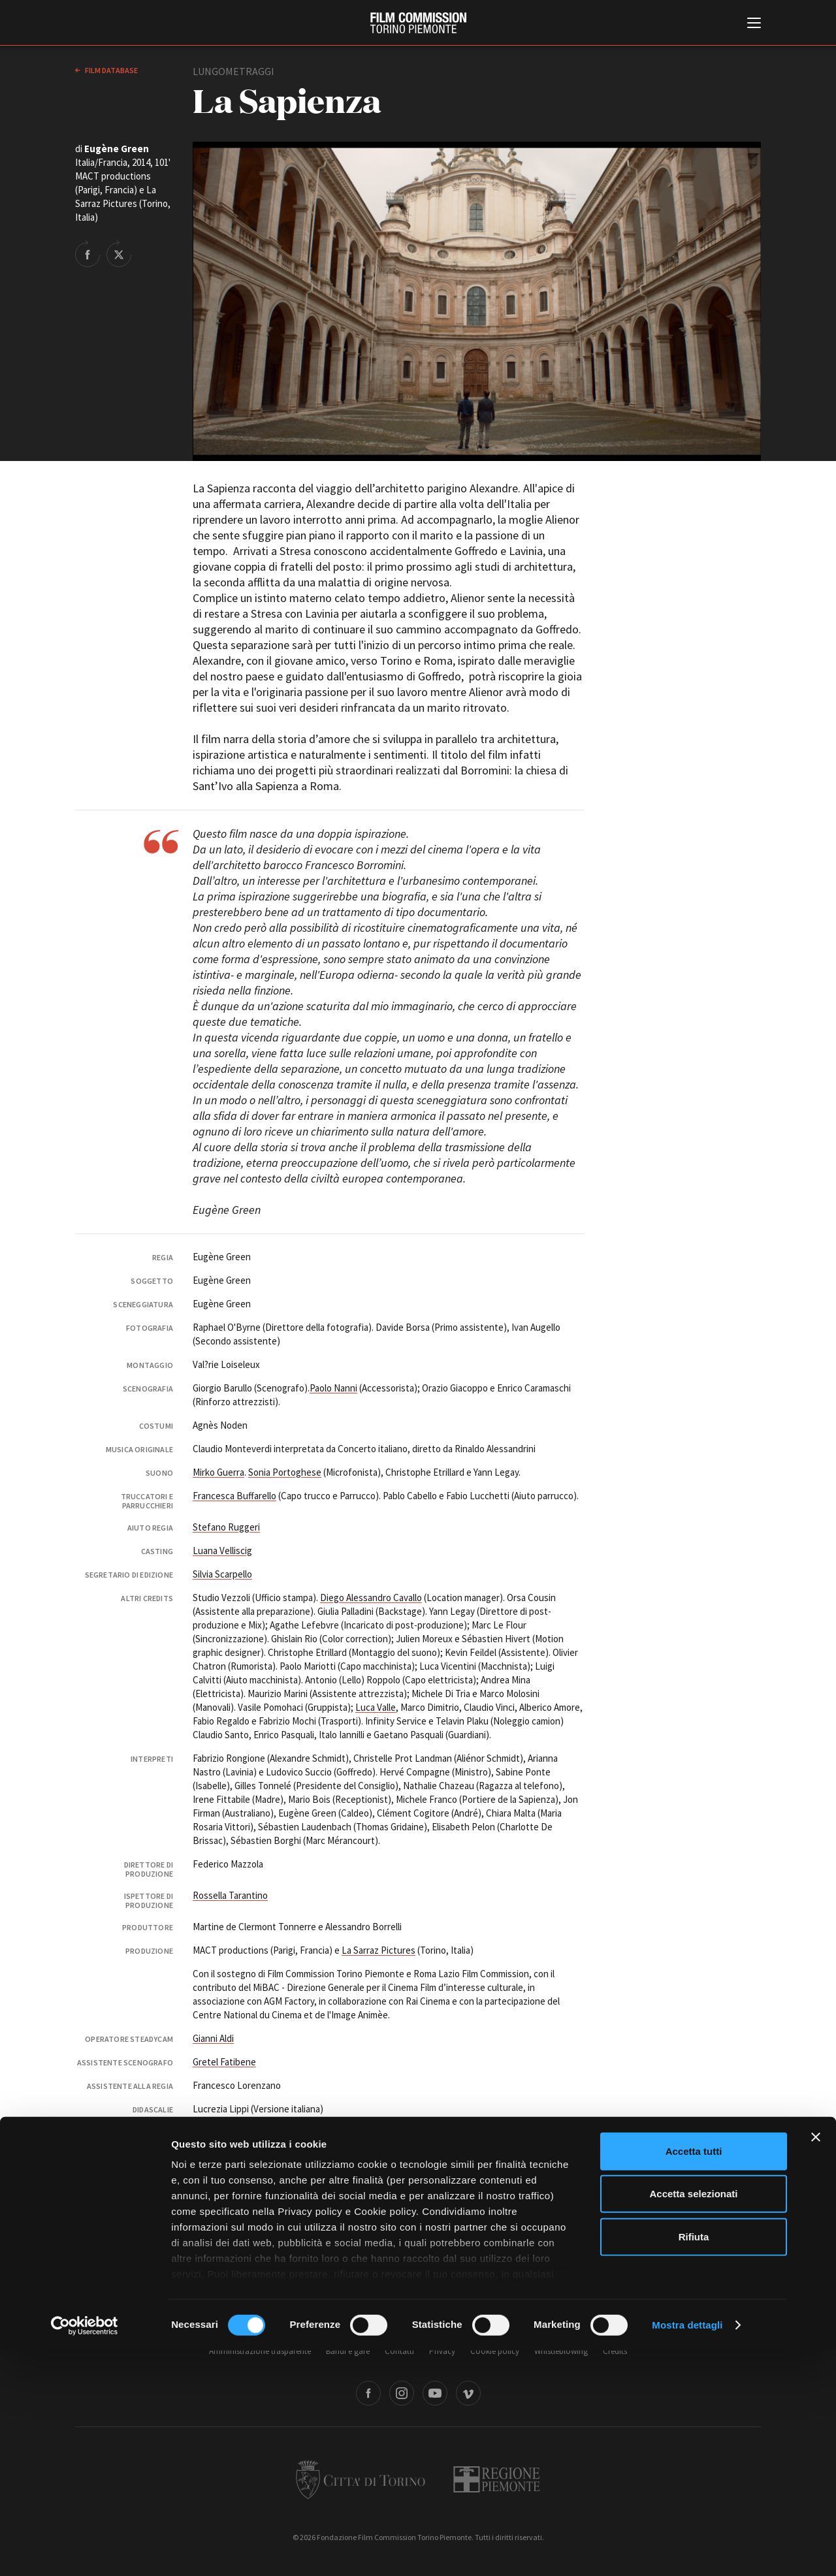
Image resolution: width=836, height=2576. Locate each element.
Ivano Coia (281, 2132)
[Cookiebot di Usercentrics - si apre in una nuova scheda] (84, 2550)
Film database (111, 70)
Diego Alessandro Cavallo (371, 1597)
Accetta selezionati (693, 2419)
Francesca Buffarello (234, 1495)
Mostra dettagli (687, 2550)
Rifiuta (694, 2462)
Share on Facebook (87, 253)
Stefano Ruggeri (226, 1527)
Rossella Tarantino (230, 1895)
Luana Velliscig (222, 1550)
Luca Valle (375, 1707)
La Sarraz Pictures (378, 1950)
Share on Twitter (118, 253)
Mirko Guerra (218, 1472)
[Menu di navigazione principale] (754, 24)
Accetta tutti (694, 2376)
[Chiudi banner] (815, 2362)
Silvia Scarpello (222, 1574)
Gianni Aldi (213, 2038)
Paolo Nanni (333, 1388)
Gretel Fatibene (224, 2062)
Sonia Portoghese (284, 1472)
